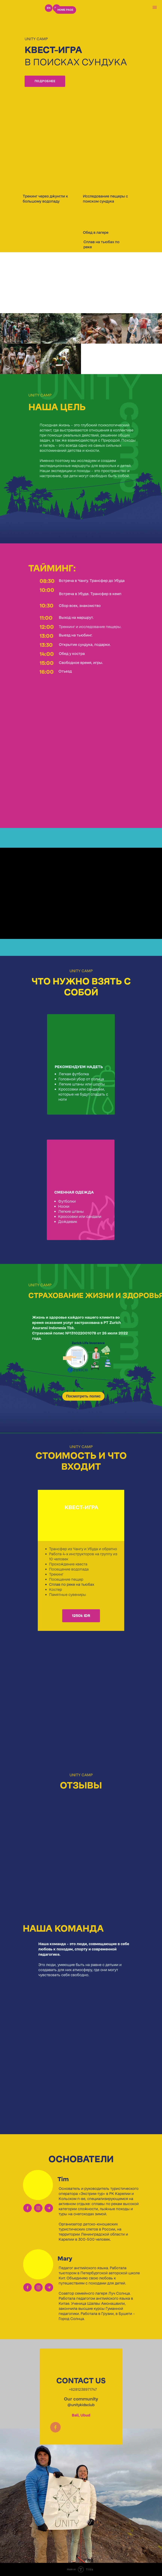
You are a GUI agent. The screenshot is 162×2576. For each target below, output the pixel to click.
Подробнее (45, 81)
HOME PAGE (65, 9)
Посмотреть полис (83, 1396)
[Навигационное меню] (155, 7)
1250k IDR (81, 1615)
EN (48, 7)
